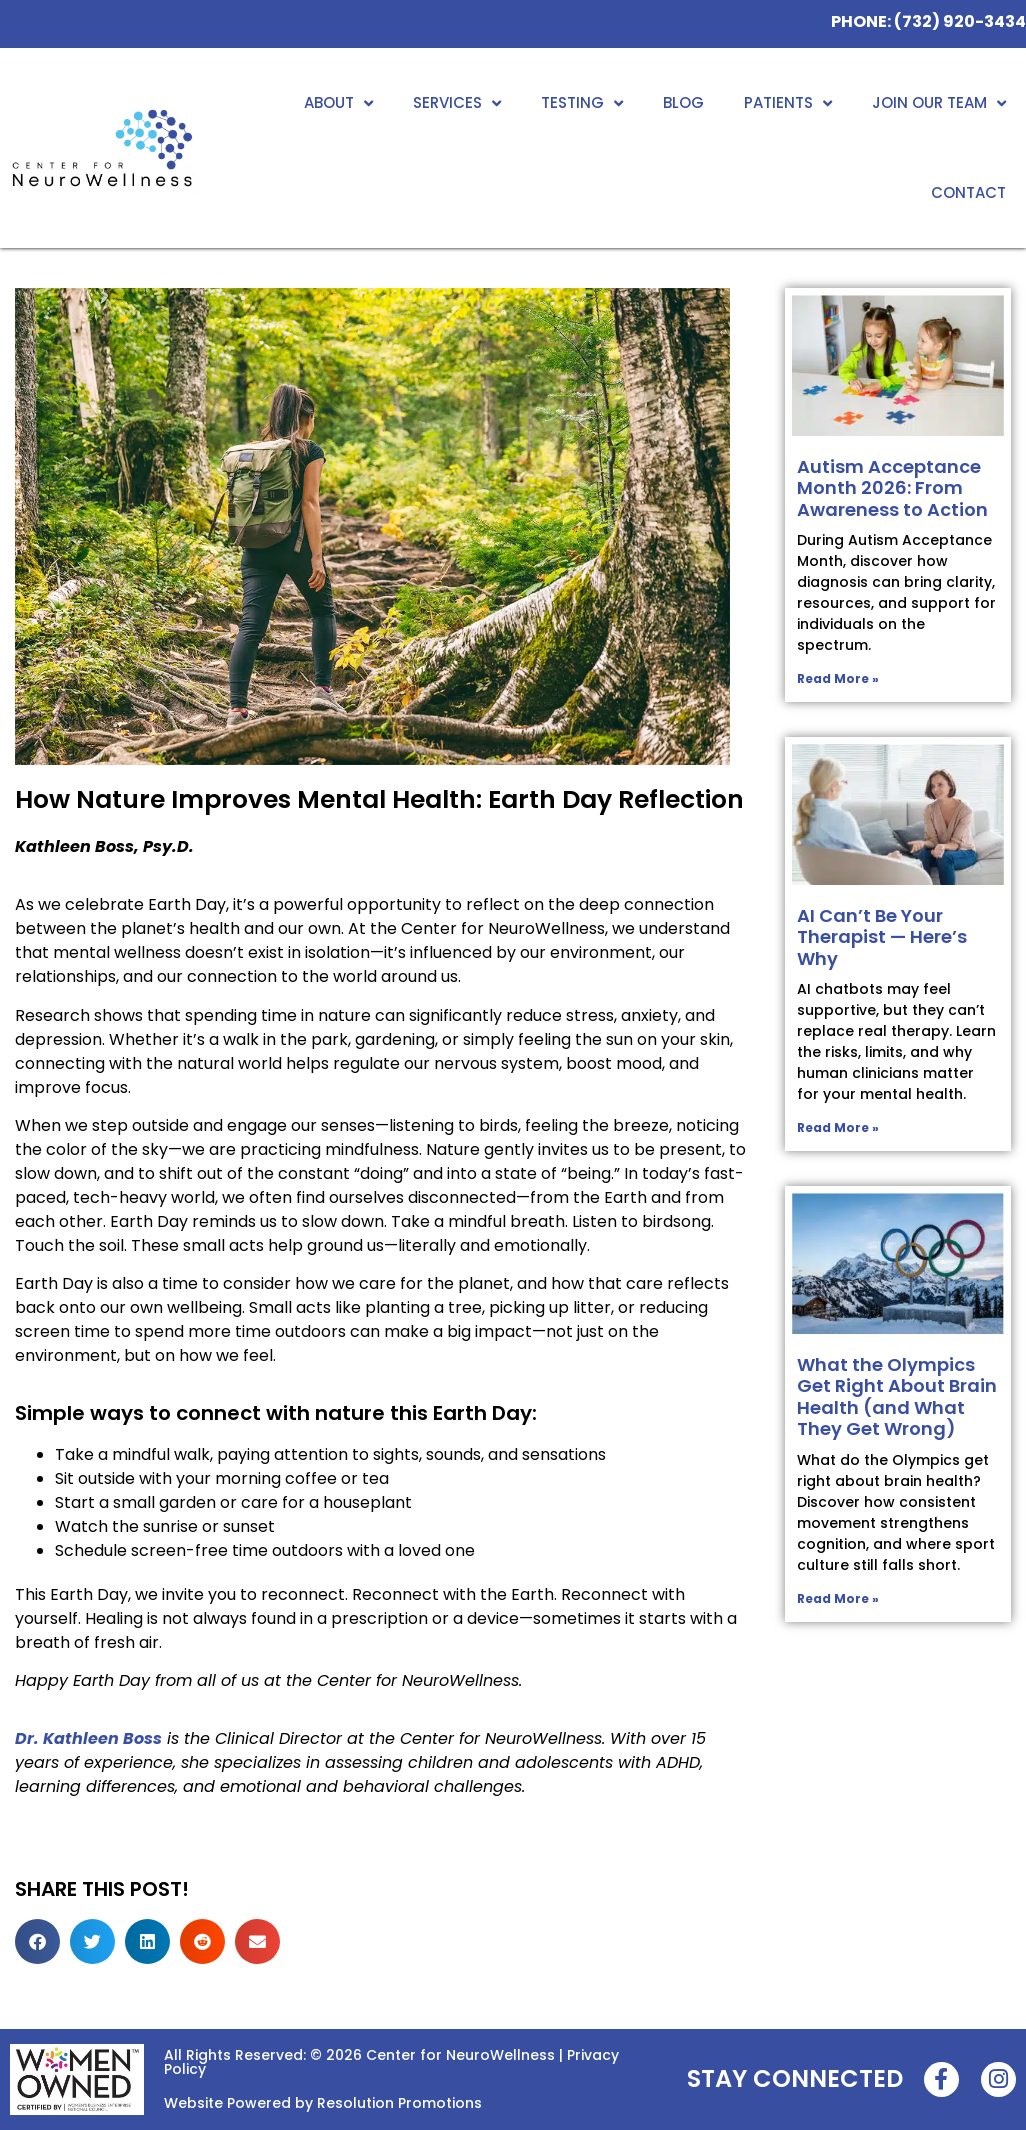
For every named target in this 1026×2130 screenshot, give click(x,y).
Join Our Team (939, 103)
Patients (788, 103)
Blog (683, 102)
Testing (582, 103)
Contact (968, 192)
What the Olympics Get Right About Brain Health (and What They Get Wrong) (897, 1397)
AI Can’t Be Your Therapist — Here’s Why (882, 937)
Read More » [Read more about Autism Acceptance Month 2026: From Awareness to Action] (838, 678)
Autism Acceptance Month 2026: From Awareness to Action (892, 488)
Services (457, 103)
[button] (37, 1941)
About (338, 103)
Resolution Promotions (399, 2103)
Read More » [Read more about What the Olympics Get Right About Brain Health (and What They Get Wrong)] (838, 1598)
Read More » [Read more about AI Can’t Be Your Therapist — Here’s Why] (838, 1127)
